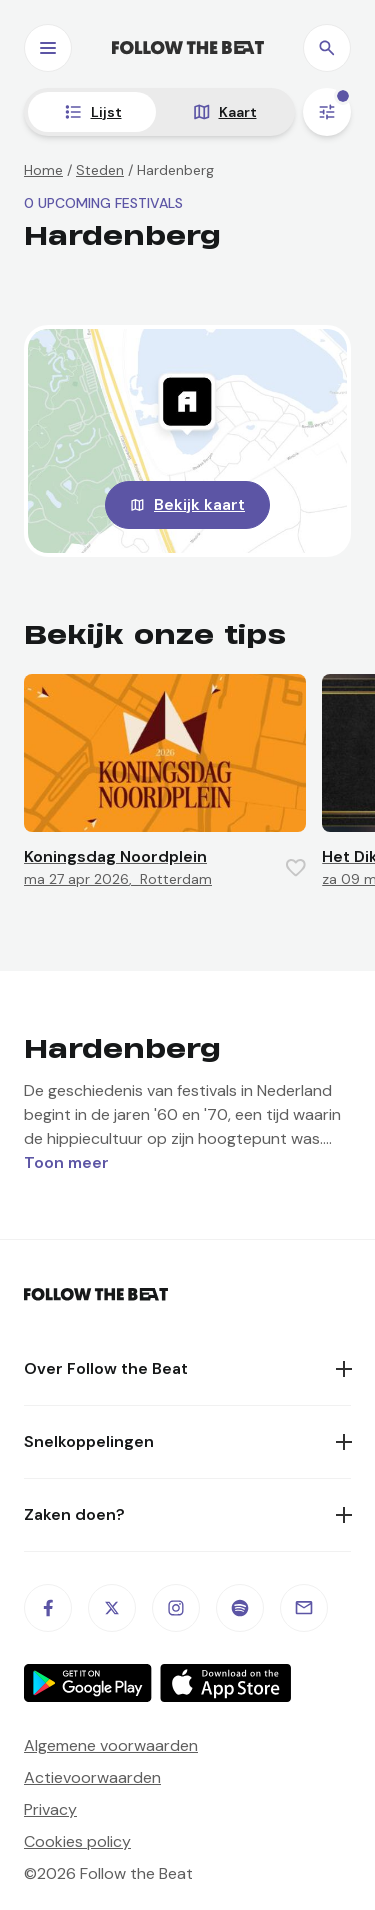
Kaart (238, 112)
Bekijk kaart (199, 504)
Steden (100, 170)
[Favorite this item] (296, 868)
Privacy (50, 1809)
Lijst (106, 112)
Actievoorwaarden (92, 1777)
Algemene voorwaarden (111, 1745)
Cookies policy (77, 1841)
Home (43, 170)
